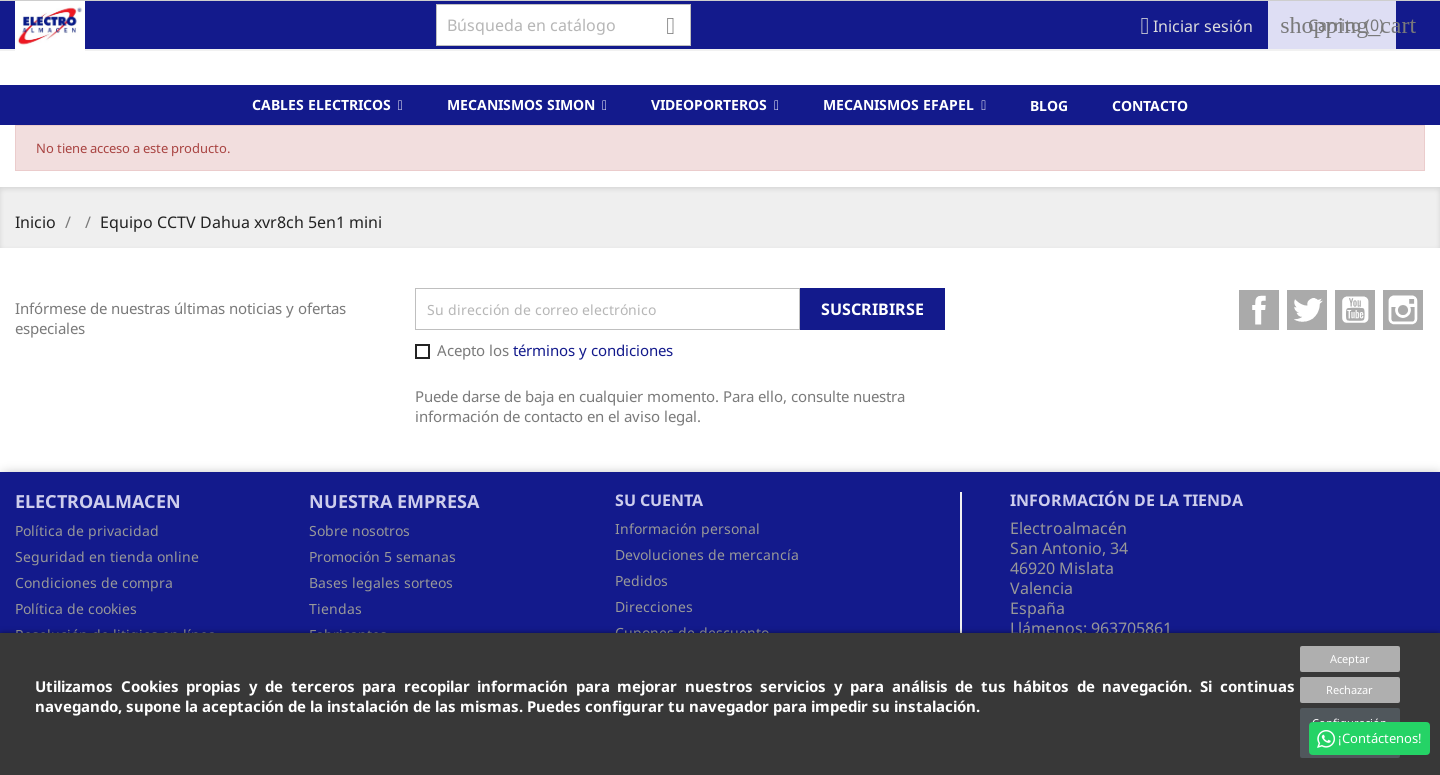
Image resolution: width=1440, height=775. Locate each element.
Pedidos (641, 580)
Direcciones (654, 606)
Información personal (687, 528)
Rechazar (1349, 689)
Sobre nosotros (359, 530)
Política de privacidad (87, 530)
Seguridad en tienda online (107, 556)
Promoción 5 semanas (382, 556)
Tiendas (335, 608)
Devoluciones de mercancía (707, 554)
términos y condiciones (593, 350)
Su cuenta (659, 500)
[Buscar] (563, 25)
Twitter (1307, 310)
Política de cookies (76, 608)
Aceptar (1350, 658)
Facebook (1259, 310)
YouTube (1355, 310)
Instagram (1403, 310)
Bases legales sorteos (381, 582)
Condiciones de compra (94, 582)
